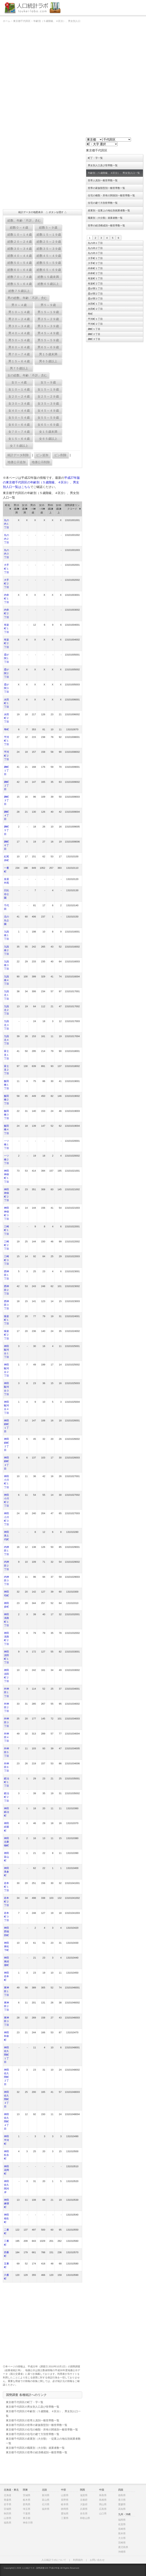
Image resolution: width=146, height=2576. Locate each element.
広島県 (103, 2509)
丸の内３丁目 (6, 554)
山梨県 (64, 2495)
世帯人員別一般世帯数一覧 (103, 180)
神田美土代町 (6, 1536)
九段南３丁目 (6, 965)
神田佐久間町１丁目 (6, 2055)
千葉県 (26, 2513)
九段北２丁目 (6, 1010)
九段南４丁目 (6, 980)
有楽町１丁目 (6, 628)
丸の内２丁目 (6, 539)
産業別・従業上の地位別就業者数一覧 (109, 210)
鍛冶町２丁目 (6, 1797)
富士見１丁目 (6, 1055)
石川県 (45, 2504)
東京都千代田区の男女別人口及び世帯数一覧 (32, 2406)
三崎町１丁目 (6, 1230)
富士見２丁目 (6, 1070)
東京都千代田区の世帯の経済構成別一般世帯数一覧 (36, 2452)
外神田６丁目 (6, 1767)
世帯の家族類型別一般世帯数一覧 (106, 188)
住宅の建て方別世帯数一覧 (103, 202)
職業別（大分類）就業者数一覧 (105, 217)
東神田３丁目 (6, 2021)
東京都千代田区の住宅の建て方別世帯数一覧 (32, 2434)
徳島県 (122, 2495)
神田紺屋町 (6, 1827)
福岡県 (122, 2519)
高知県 (122, 2509)
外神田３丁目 (6, 1722)
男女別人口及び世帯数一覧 (103, 165)
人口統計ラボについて (53, 2559)
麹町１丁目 (6, 770)
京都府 (83, 2499)
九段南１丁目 (6, 935)
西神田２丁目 (6, 1290)
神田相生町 (6, 2218)
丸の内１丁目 (6, 524)
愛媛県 (122, 2504)
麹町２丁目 (6, 785)
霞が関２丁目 (6, 673)
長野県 (64, 2499)
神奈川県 (28, 2522)
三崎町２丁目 (6, 1245)
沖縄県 (122, 2551)
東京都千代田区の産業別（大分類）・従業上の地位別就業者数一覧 (43, 2441)
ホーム (6, 21)
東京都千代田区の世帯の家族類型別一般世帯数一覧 (36, 2424)
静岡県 (64, 2509)
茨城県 (26, 2495)
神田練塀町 (6, 2203)
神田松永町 (6, 2155)
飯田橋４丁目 (6, 1129)
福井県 (45, 2509)
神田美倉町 (6, 1872)
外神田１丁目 (6, 1692)
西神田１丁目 (6, 1275)
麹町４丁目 (6, 815)
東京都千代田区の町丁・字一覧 (24, 2402)
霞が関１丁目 (6, 658)
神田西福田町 (6, 1931)
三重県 (64, 2518)
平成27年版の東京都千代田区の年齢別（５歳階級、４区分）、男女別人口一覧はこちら (41, 482)
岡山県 (103, 2504)
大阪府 (83, 2504)
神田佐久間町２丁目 (6, 2077)
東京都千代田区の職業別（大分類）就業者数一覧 (35, 2447)
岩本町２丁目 (6, 1902)
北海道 (7, 2495)
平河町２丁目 (6, 755)
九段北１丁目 (6, 995)
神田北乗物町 (6, 1842)
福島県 (7, 2522)
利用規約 (78, 2559)
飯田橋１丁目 (6, 1085)
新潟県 (45, 2495)
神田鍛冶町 (6, 1812)
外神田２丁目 (6, 1707)
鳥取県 (103, 2495)
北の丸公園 (6, 920)
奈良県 (83, 2513)
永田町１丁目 (6, 703)
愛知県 (64, 2513)
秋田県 (7, 2513)
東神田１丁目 (6, 1991)
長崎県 (122, 2528)
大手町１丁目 (6, 568)
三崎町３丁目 (6, 1260)
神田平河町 (6, 2140)
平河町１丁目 (6, 741)
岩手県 (7, 2504)
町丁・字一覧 (95, 158)
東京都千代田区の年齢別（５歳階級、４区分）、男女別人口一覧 (43, 2413)
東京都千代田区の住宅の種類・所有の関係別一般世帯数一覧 (42, 2429)
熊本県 (122, 2533)
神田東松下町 (6, 1946)
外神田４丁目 (6, 1737)
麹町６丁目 (6, 845)
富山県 (45, 2499)
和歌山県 (85, 2518)
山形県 (7, 2518)
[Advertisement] (42, 178)
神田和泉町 (6, 2036)
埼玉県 (26, 2509)
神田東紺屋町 (6, 1961)
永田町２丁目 (6, 718)
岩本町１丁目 (6, 1887)
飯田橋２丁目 (6, 1100)
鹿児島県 (123, 2547)
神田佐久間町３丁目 (6, 2099)
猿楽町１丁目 (6, 1320)
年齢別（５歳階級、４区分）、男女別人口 (56, 21)
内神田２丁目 (6, 1565)
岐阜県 (64, 2504)
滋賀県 (83, 2495)
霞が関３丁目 (6, 688)
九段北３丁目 (6, 1025)
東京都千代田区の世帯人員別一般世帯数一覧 (32, 2420)
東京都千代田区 (21, 21)
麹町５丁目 (6, 830)
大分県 (122, 2538)
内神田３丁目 (6, 1580)
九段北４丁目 (6, 1040)
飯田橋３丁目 (6, 1115)
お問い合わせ (97, 2559)
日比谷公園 (6, 894)
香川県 (122, 2499)
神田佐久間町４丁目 (6, 2121)
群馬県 (26, 2504)
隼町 (6, 729)
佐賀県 (122, 2524)
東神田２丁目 (6, 2006)
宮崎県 (122, 2542)
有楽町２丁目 (6, 643)
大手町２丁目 (6, 583)
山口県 (103, 2513)
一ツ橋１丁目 (6, 1144)
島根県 (103, 2499)
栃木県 (26, 2499)
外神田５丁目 (6, 1752)
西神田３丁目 (6, 1305)
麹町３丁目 (6, 800)
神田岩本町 (6, 1976)
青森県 (7, 2499)
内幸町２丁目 (6, 613)
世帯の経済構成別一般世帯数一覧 (106, 225)
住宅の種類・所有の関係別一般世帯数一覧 (111, 195)
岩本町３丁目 (6, 1917)
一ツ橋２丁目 (6, 1159)
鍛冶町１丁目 (6, 1782)
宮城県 (7, 2509)
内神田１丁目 (6, 1551)
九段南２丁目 (6, 950)
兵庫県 (83, 2509)
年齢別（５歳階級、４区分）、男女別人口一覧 (114, 173)
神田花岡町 (6, 2170)
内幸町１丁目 (6, 598)
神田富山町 (6, 1857)
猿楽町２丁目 (6, 1335)
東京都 (26, 2518)
